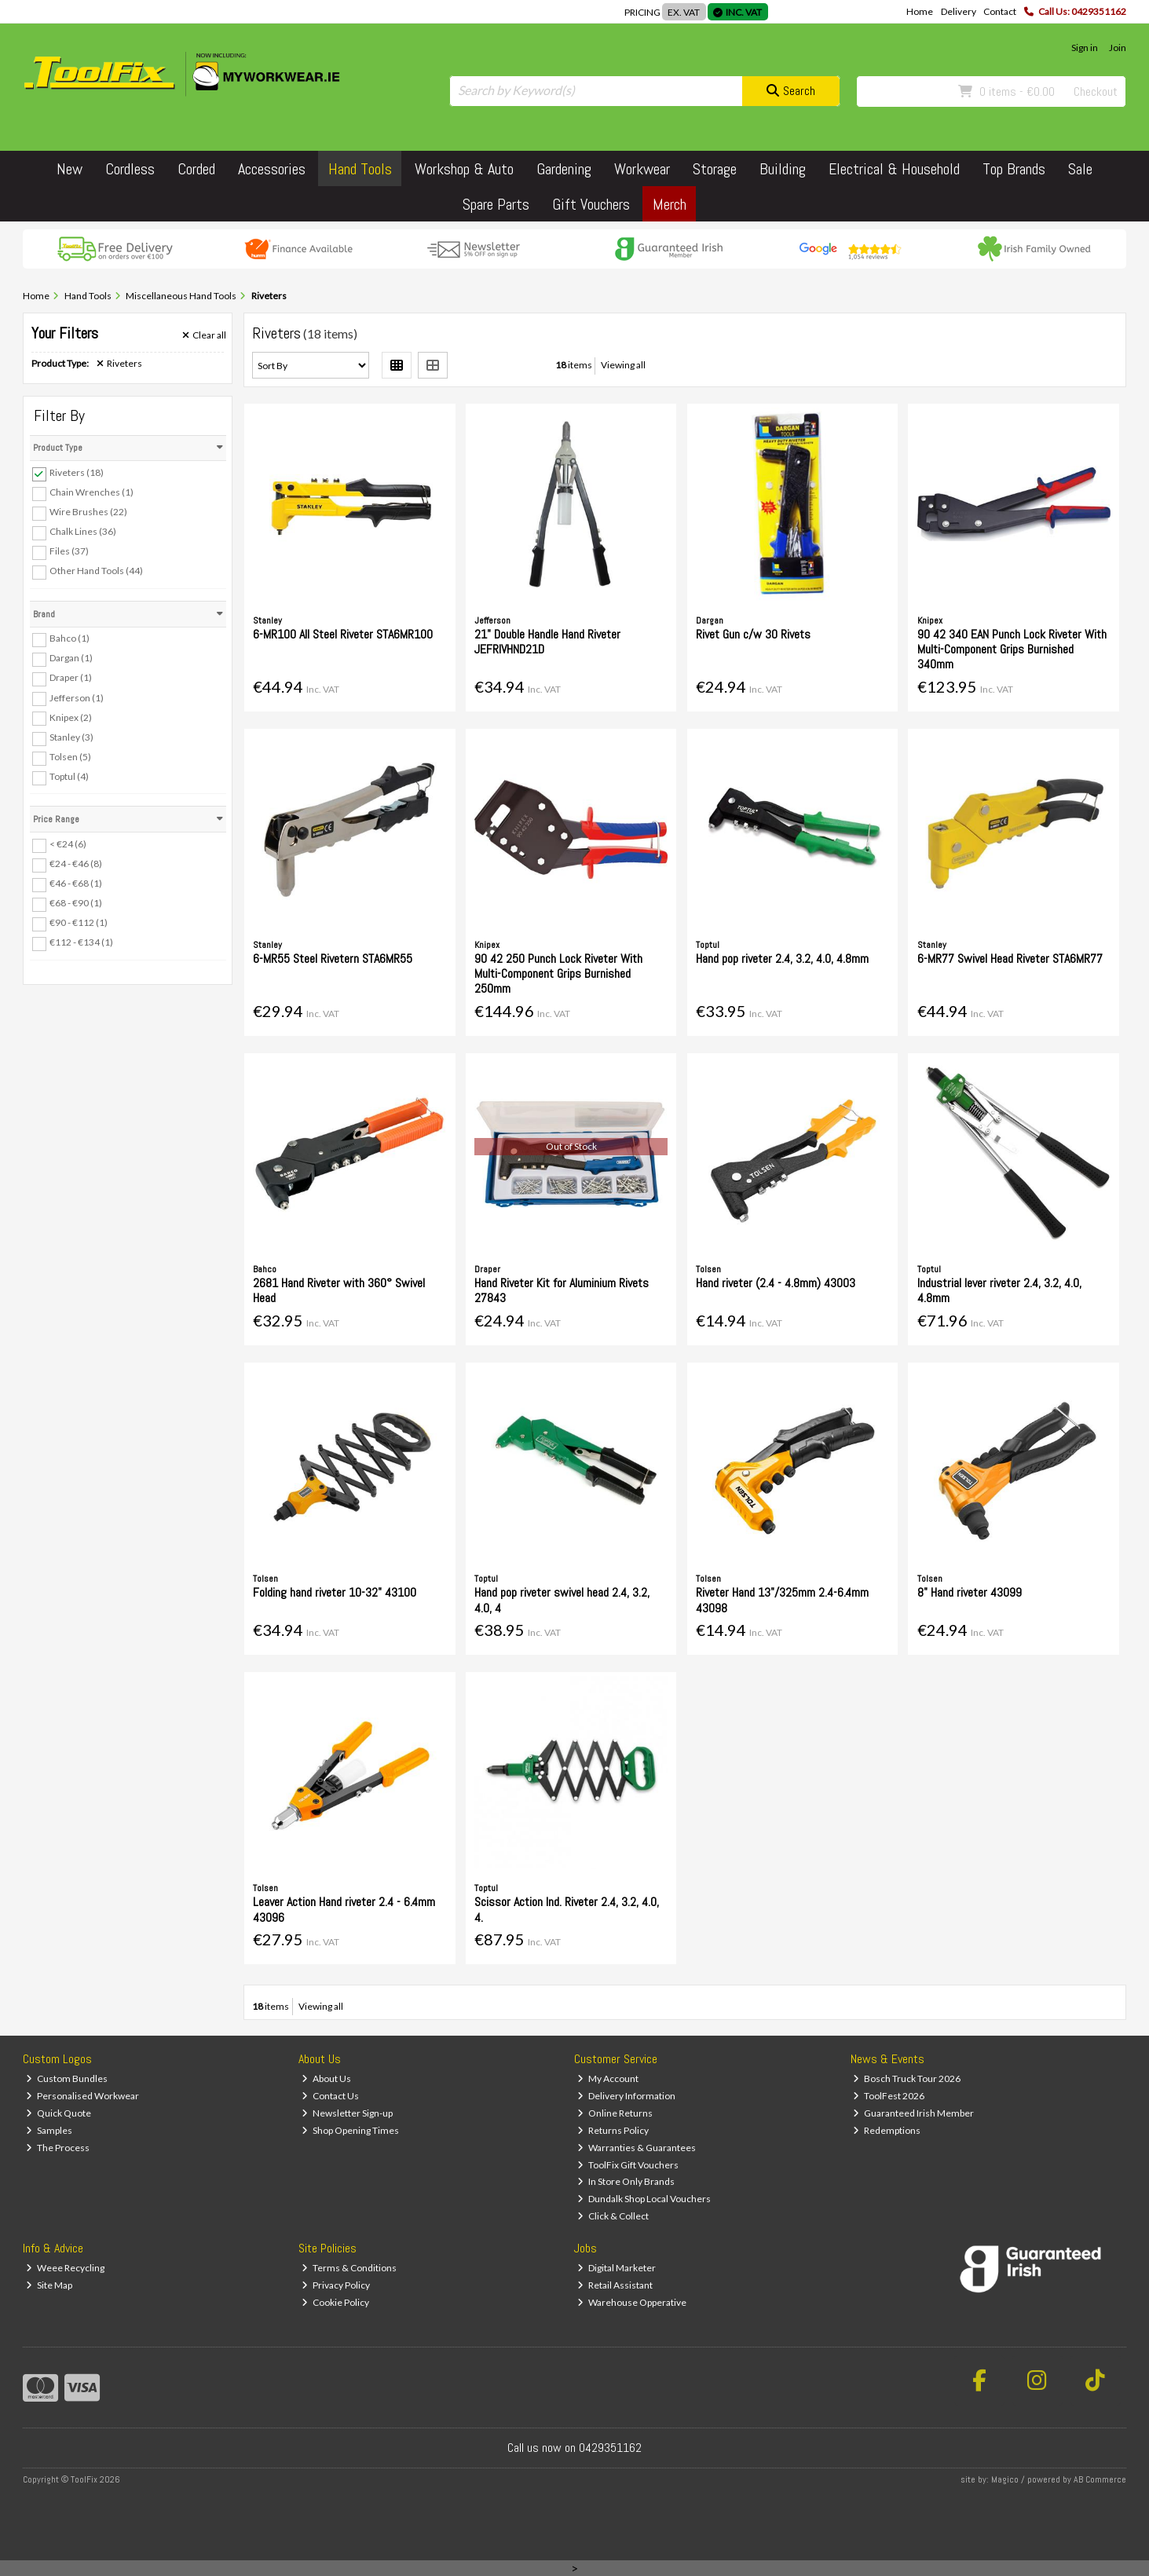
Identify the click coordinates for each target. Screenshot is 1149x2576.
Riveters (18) (76, 472)
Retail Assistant (615, 2285)
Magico (1005, 2479)
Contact (999, 11)
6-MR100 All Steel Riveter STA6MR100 (343, 634)
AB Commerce (1100, 2479)
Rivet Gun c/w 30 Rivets (753, 634)
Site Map (49, 2285)
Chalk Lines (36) (82, 531)
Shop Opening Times (350, 2130)
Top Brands (1014, 169)
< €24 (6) (67, 844)
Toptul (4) (69, 776)
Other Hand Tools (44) (96, 570)
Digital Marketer (616, 2268)
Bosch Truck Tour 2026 (907, 2078)
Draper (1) (70, 677)
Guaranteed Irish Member (913, 2113)
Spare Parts (496, 204)
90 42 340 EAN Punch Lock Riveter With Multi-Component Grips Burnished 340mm (1012, 649)
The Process (58, 2147)
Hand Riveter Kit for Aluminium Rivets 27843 (561, 1290)
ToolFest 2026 (888, 2096)
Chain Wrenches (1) (91, 492)
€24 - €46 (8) (75, 863)
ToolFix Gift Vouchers (628, 2165)
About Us (326, 2078)
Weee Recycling (65, 2268)
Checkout (1096, 91)
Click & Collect (613, 2216)
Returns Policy (613, 2130)
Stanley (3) (71, 737)
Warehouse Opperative (631, 2302)
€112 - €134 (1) (81, 942)
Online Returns (615, 2113)
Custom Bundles (67, 2078)
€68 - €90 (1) (75, 903)
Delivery (958, 11)
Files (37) (69, 551)
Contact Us (330, 2096)
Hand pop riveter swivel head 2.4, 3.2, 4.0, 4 (562, 1599)
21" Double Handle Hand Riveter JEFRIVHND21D (547, 641)
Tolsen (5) (70, 757)
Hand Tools (360, 169)
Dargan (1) (71, 658)
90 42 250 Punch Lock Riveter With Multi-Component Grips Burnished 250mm (558, 973)
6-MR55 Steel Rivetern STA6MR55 (332, 958)
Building (782, 169)
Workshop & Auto (464, 169)
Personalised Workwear (82, 2096)
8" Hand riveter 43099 (969, 1592)
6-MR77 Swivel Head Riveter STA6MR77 (1010, 958)
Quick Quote (58, 2113)
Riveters (119, 363)
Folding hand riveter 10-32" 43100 (334, 1592)
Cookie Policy (335, 2302)
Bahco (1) (69, 638)
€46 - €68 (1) (75, 883)
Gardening (563, 169)
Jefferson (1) (76, 697)
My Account (608, 2078)
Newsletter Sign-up (347, 2113)
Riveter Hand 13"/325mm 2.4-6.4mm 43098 (782, 1599)
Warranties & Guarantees (636, 2147)
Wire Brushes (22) (88, 512)
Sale (1080, 169)
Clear (204, 335)
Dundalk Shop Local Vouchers (644, 2199)
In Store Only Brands (626, 2181)
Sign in (1084, 47)
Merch (669, 204)
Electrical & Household (894, 169)
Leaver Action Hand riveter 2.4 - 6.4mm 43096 (344, 1909)
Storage (715, 169)
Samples (49, 2130)
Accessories (272, 169)
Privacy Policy (336, 2285)
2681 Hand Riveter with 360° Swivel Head (339, 1290)
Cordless (130, 169)
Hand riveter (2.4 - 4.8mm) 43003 (775, 1283)
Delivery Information (626, 2096)
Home (919, 11)
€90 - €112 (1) (78, 922)
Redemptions (886, 2130)
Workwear (642, 169)
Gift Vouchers (591, 204)
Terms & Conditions (349, 2268)
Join (1117, 47)
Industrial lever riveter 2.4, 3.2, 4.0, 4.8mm (999, 1290)
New (69, 169)
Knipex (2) (70, 717)
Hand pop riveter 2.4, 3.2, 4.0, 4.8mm (782, 958)
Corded (196, 169)
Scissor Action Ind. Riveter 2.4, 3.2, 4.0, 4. (566, 1909)
